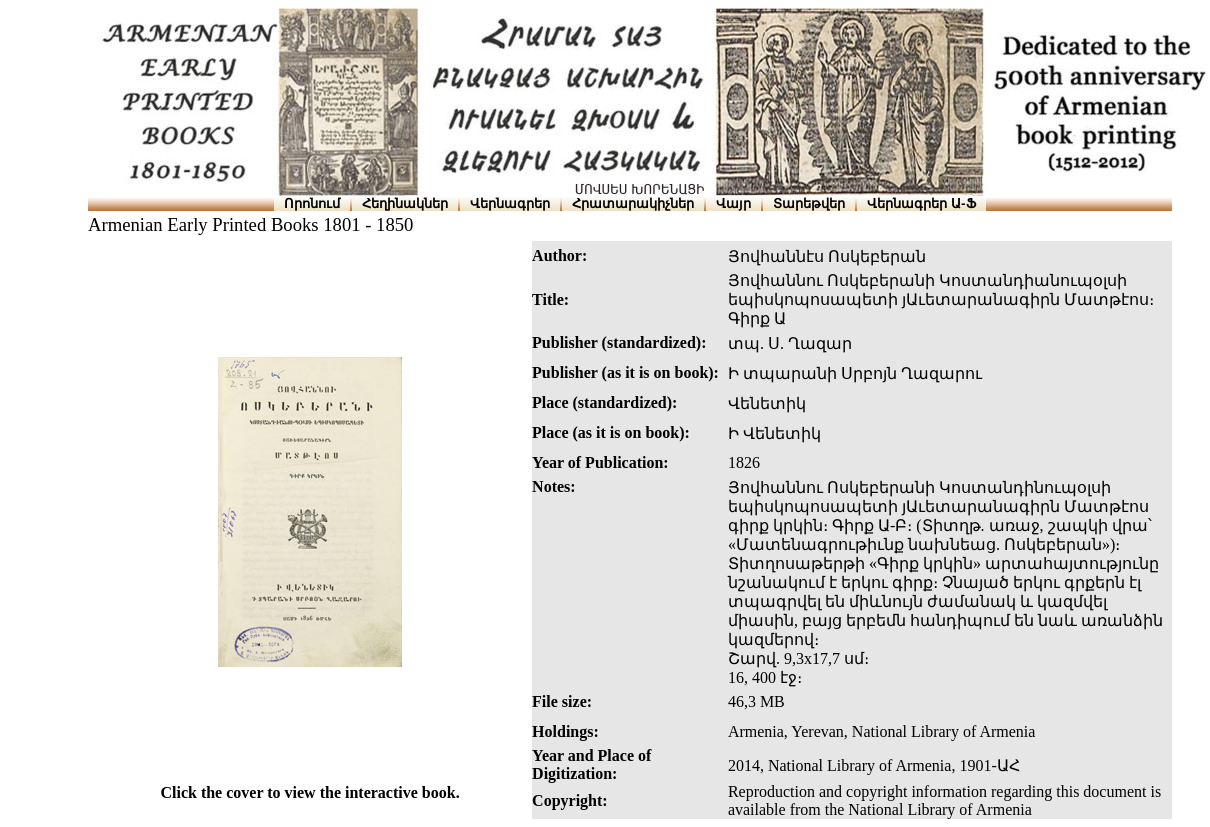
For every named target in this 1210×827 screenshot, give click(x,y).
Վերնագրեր (510, 203)
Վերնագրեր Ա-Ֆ (921, 203)
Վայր (733, 203)
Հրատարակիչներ (633, 203)
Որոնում (312, 203)
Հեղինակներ (405, 203)
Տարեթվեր (809, 203)
